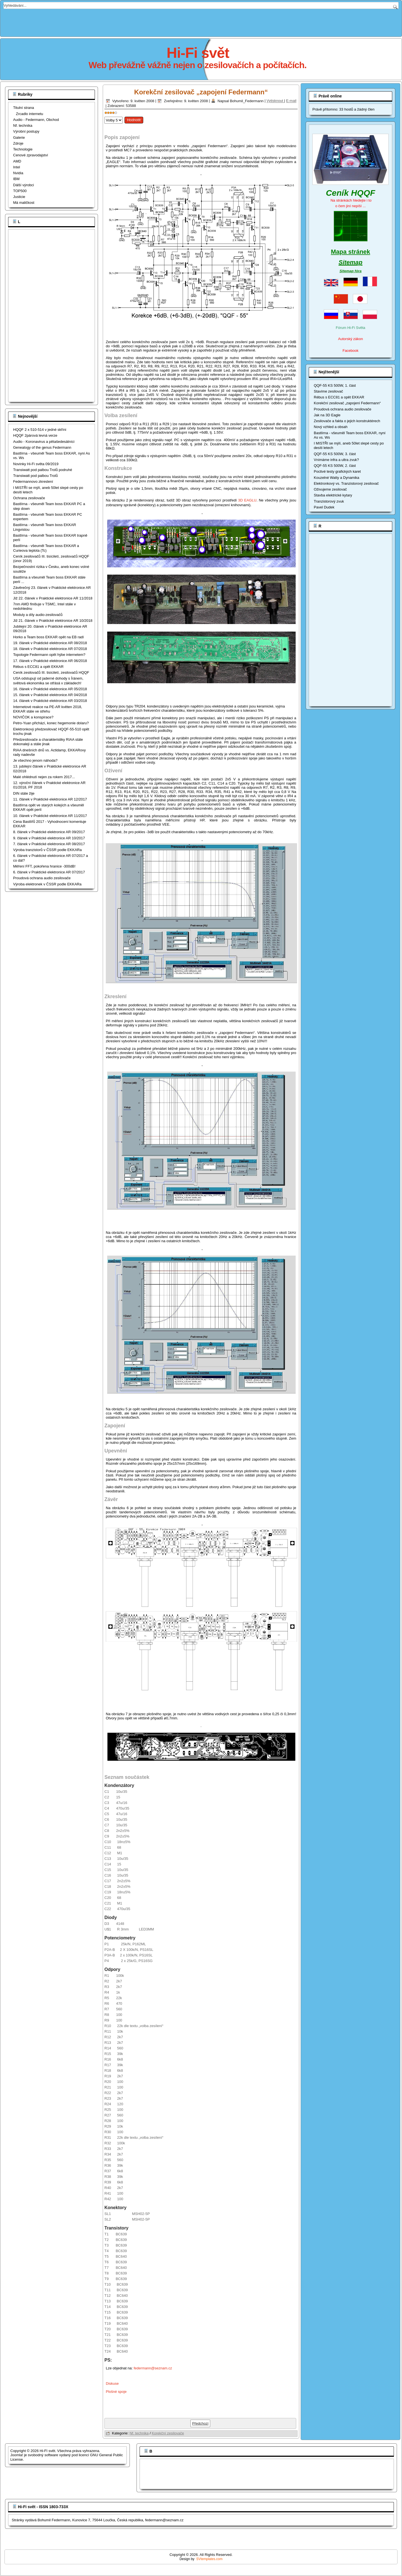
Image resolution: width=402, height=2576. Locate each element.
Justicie (19, 197)
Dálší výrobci (23, 185)
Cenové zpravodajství (30, 155)
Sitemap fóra (350, 271)
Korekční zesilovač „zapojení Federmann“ (201, 92)
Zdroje (18, 143)
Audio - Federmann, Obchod (36, 120)
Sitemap (351, 262)
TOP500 (20, 191)
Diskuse (112, 2383)
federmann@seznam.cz (153, 2368)
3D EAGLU (247, 500)
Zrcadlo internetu (29, 114)
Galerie (19, 137)
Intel (16, 167)
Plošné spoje (116, 2391)
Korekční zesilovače (168, 2433)
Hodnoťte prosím (104, 115)
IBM (16, 179)
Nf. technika (22, 125)
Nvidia (18, 173)
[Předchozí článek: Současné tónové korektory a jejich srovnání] (200, 2423)
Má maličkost (23, 202)
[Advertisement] (201, 21)
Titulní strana (23, 108)
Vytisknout (275, 101)
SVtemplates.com (209, 2559)
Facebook (350, 350)
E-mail (291, 101)
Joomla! (16, 2455)
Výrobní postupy (26, 131)
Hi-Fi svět (198, 53)
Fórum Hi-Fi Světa (350, 328)
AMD (17, 161)
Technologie (22, 149)
